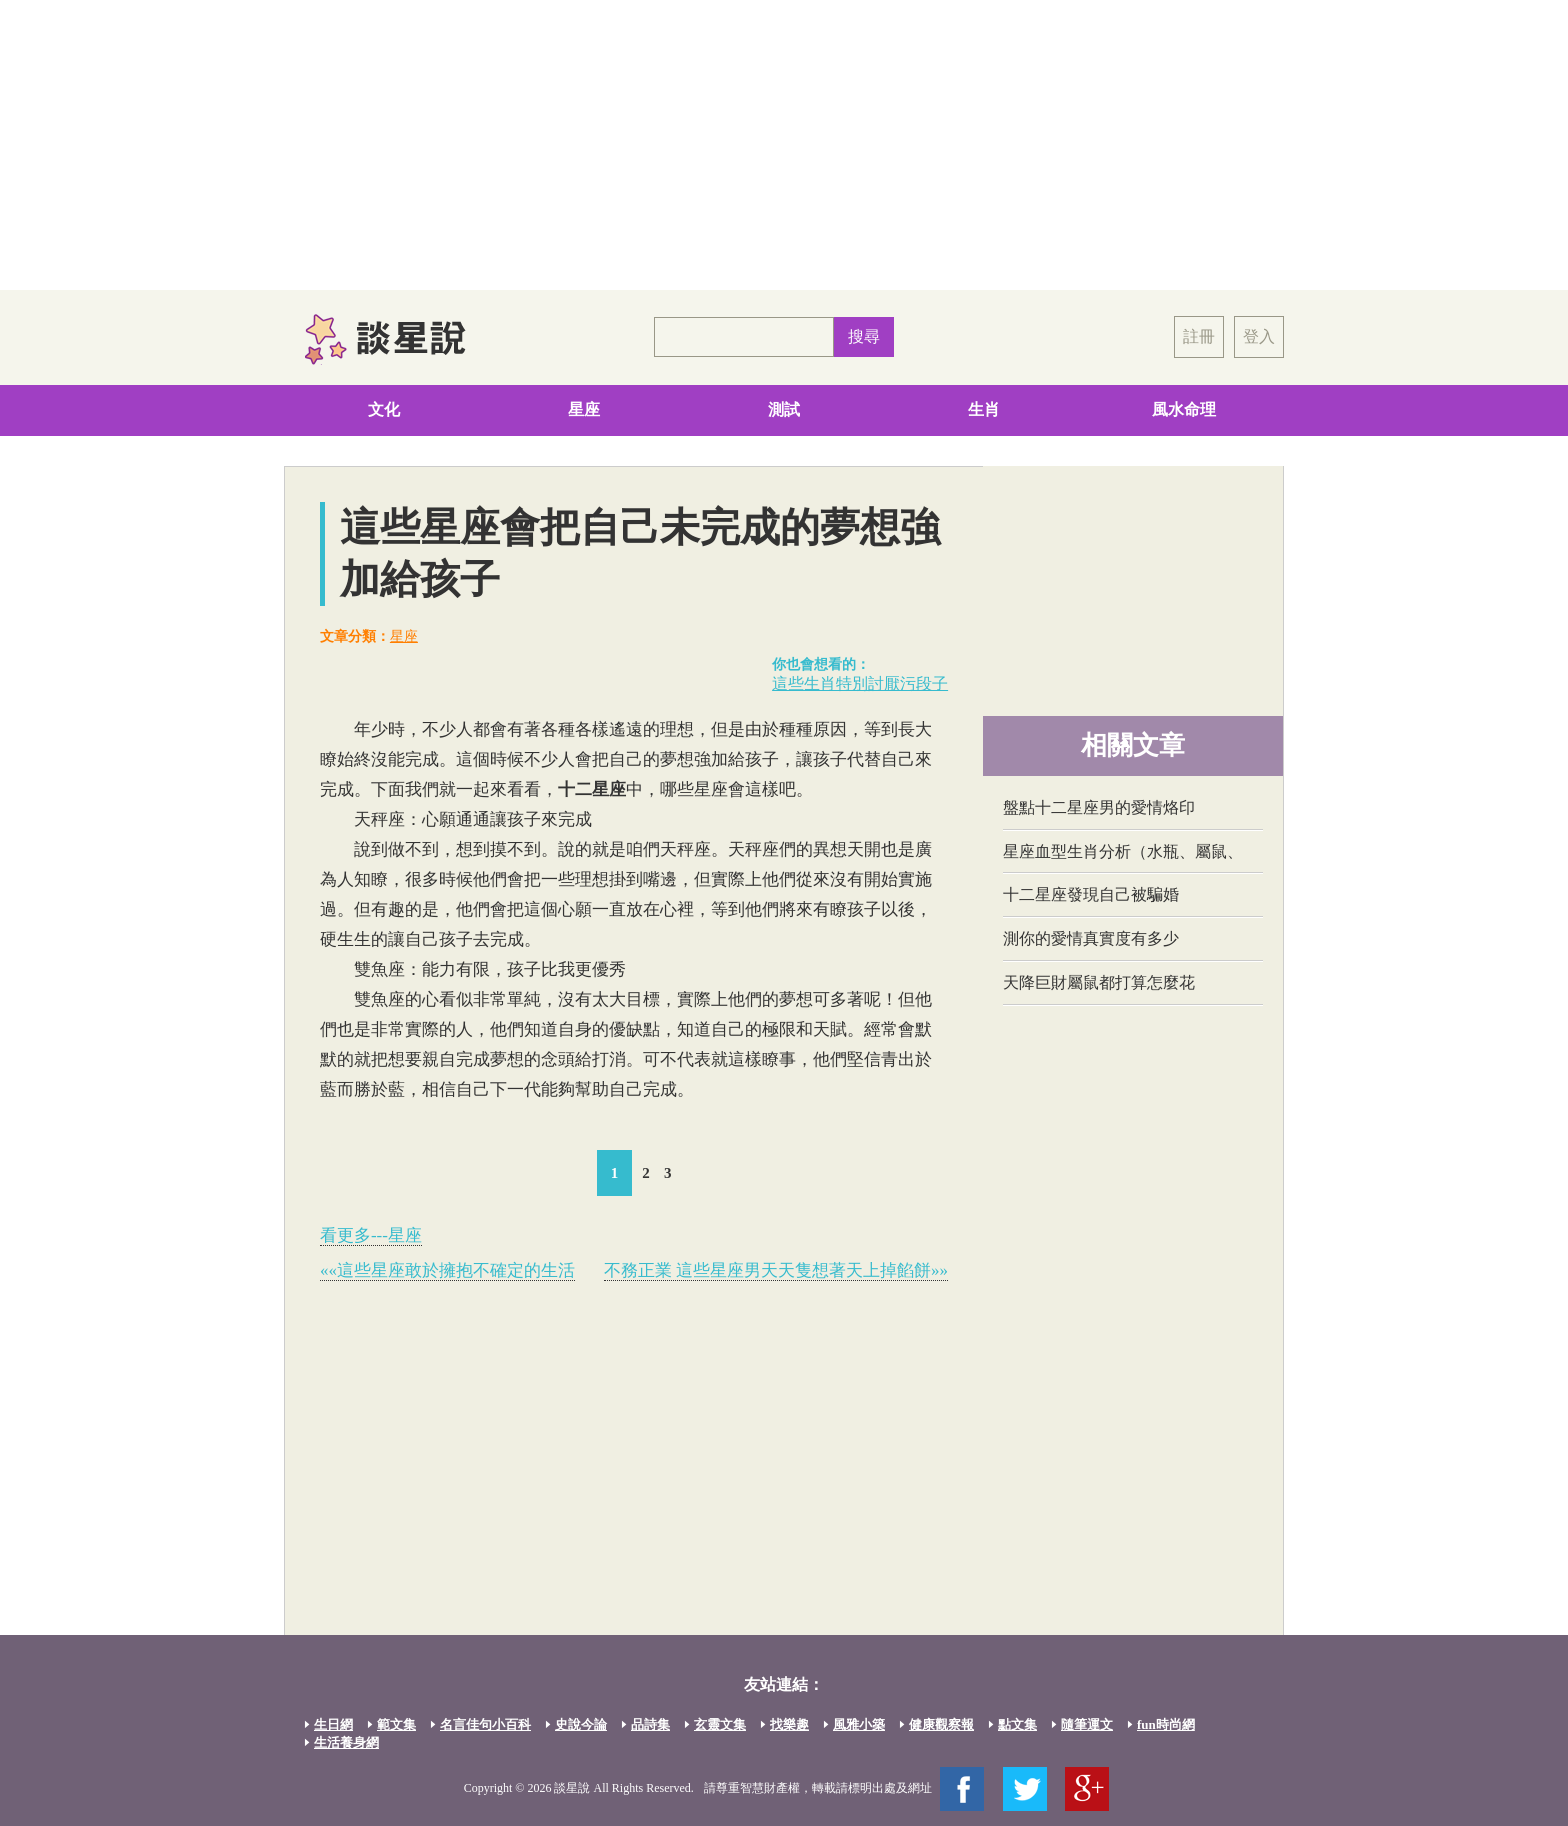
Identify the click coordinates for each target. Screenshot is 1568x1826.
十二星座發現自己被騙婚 (1091, 894)
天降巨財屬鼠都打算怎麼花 (1099, 982)
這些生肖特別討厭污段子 (860, 683)
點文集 (1017, 1724)
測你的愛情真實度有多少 (1091, 938)
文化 (384, 409)
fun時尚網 (1166, 1724)
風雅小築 (859, 1724)
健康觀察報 (941, 1724)
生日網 (333, 1724)
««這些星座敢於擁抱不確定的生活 (447, 1270)
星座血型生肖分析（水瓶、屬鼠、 (1123, 851)
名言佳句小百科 (485, 1724)
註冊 (1199, 336)
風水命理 (1184, 409)
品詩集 (650, 1724)
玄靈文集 (720, 1724)
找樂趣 (789, 1724)
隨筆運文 (1087, 1724)
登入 (1259, 336)
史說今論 (581, 1724)
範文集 (396, 1724)
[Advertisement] (784, 145)
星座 (584, 409)
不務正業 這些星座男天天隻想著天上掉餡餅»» (776, 1270)
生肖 (984, 409)
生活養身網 (346, 1742)
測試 (784, 409)
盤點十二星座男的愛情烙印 (1099, 807)
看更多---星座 (371, 1235)
